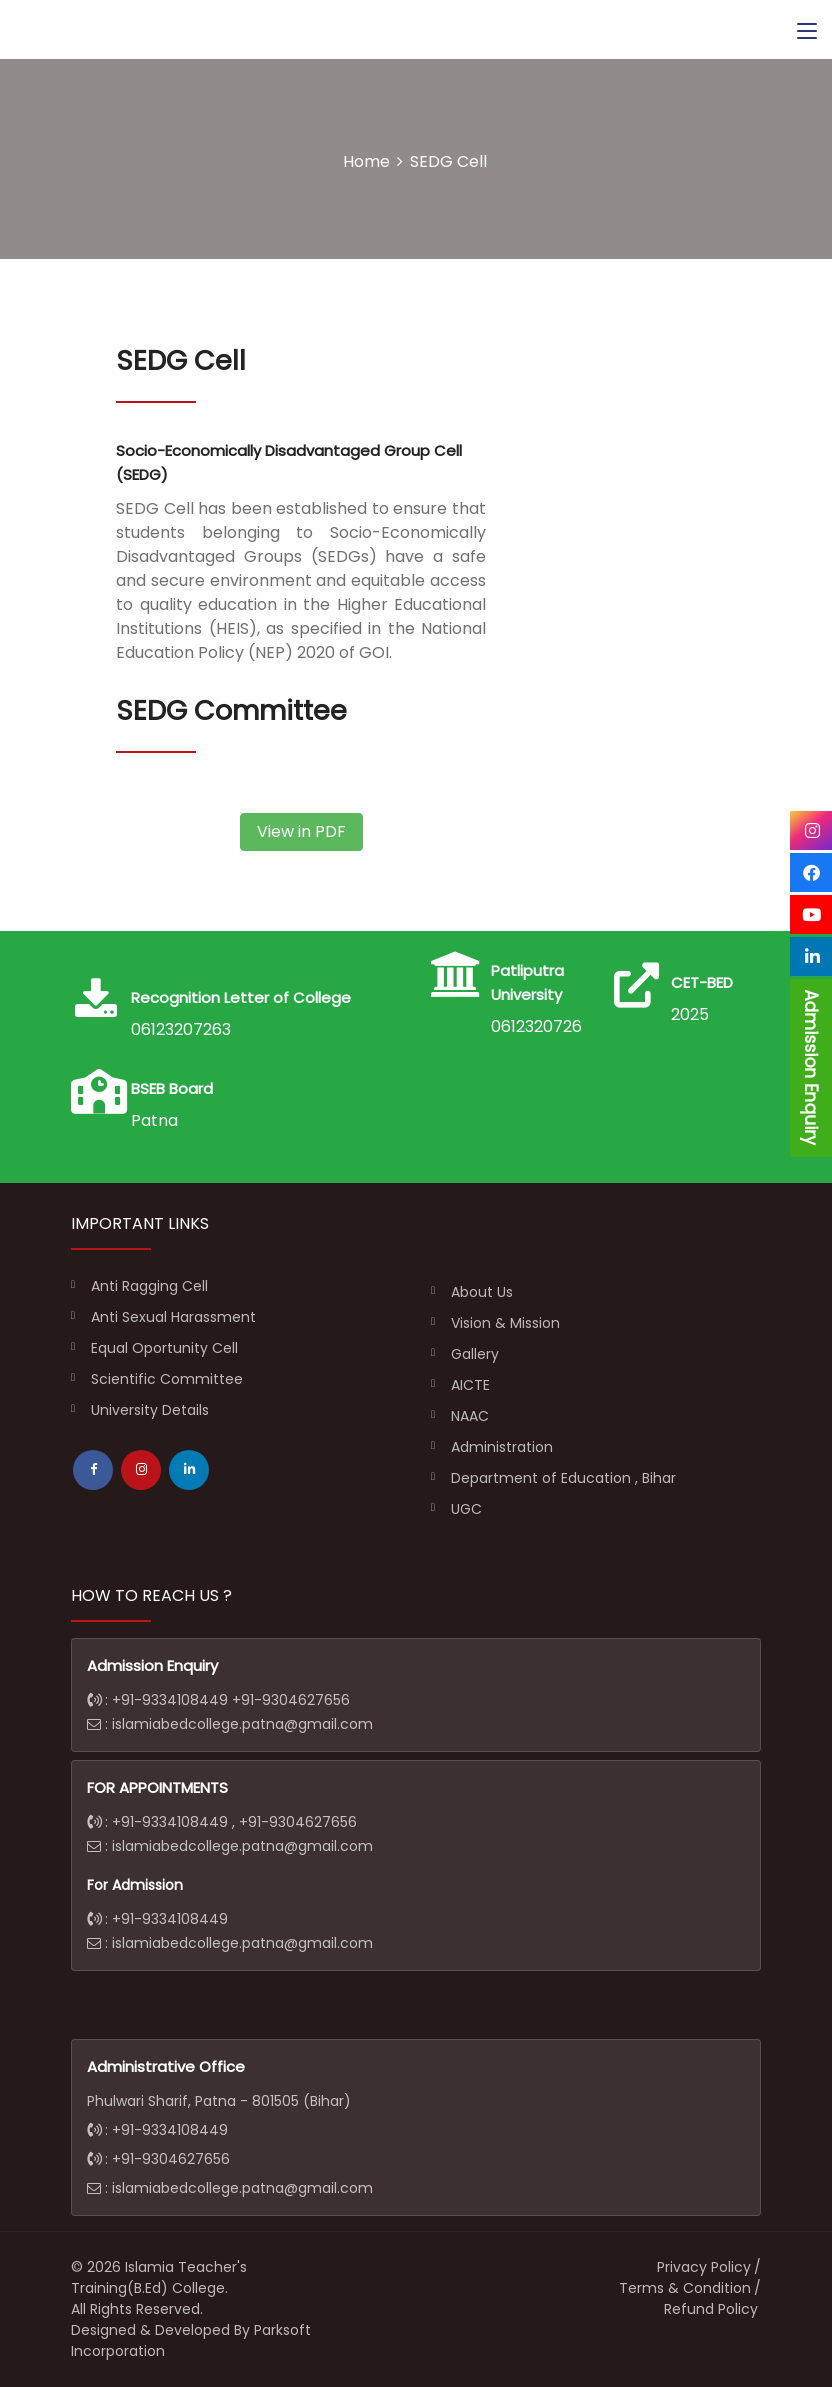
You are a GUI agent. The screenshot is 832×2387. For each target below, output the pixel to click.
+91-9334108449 (172, 1700)
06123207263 (541, 1026)
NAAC (470, 1416)
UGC (466, 1509)
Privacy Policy (704, 2267)
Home (366, 161)
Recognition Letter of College (241, 997)
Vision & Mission (505, 1323)
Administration (502, 1447)
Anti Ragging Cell (149, 1286)
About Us (482, 1292)
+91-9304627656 (291, 1700)
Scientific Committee (167, 1379)
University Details (150, 1410)
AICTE (470, 1385)
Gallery (475, 1354)
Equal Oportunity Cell (164, 1348)
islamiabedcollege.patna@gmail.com (242, 1724)
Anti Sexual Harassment (173, 1317)
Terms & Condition (685, 2288)
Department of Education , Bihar (563, 1478)
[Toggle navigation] (807, 32)
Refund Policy (711, 2309)
